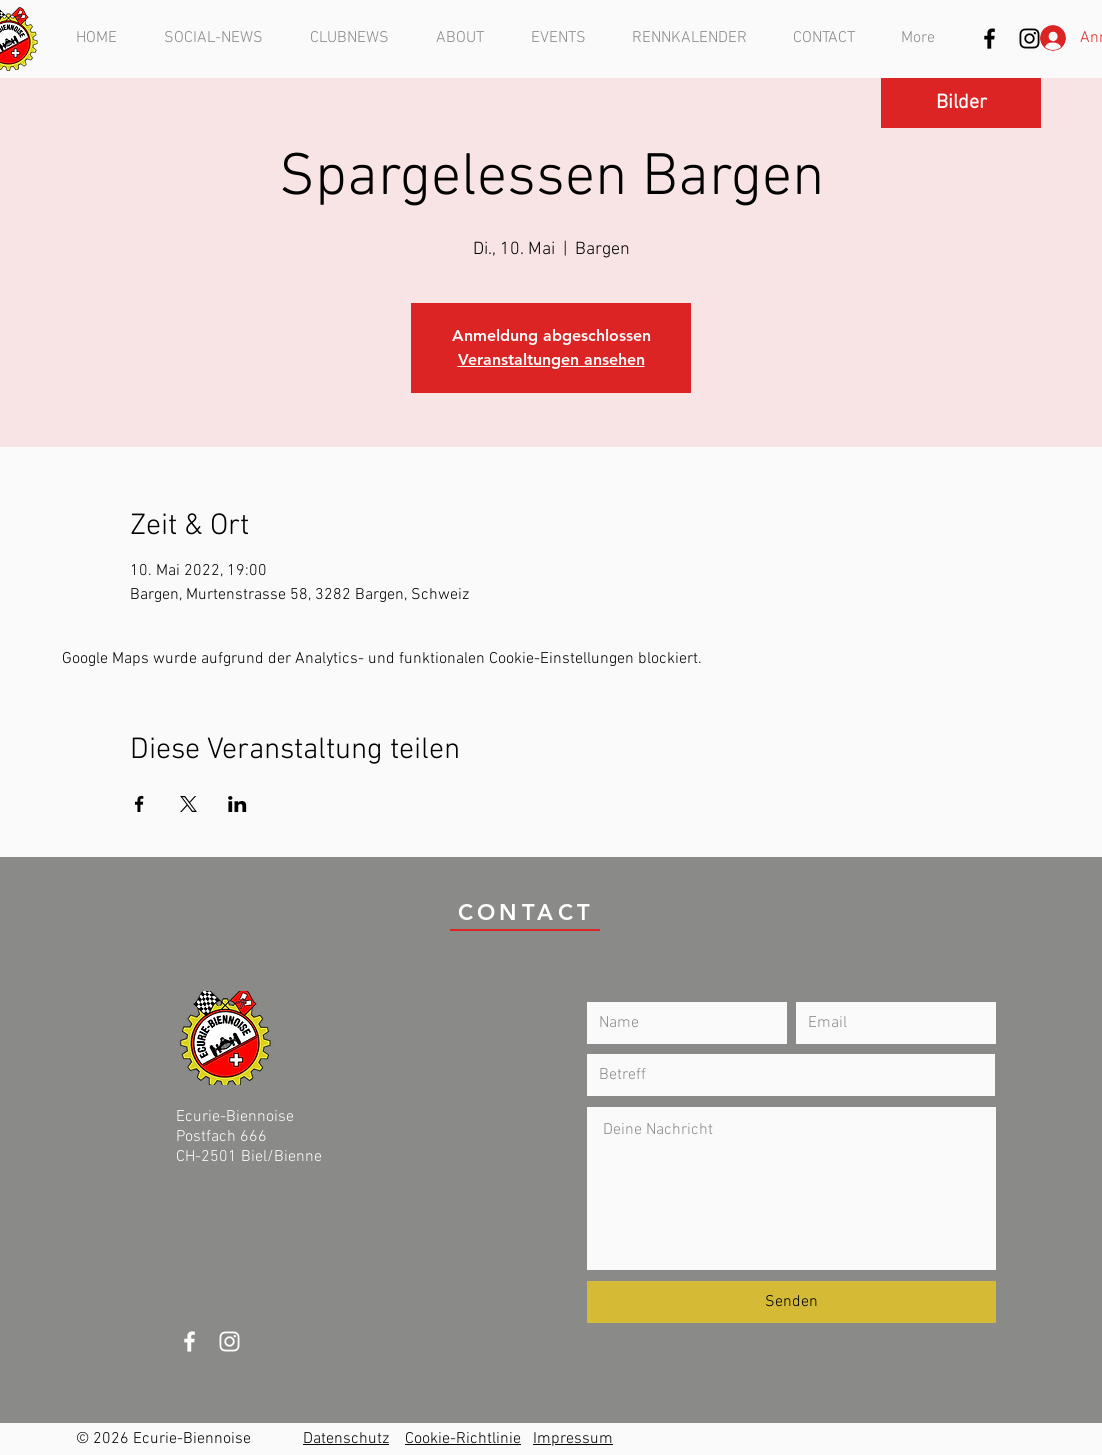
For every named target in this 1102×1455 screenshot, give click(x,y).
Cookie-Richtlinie (463, 1439)
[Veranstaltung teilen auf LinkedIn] (237, 804)
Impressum (573, 1439)
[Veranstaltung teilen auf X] (188, 804)
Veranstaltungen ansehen (551, 359)
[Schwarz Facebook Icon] (989, 38)
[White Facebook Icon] (189, 1341)
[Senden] (791, 1302)
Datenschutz (346, 1439)
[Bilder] (961, 103)
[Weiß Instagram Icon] (229, 1341)
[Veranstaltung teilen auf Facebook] (139, 804)
